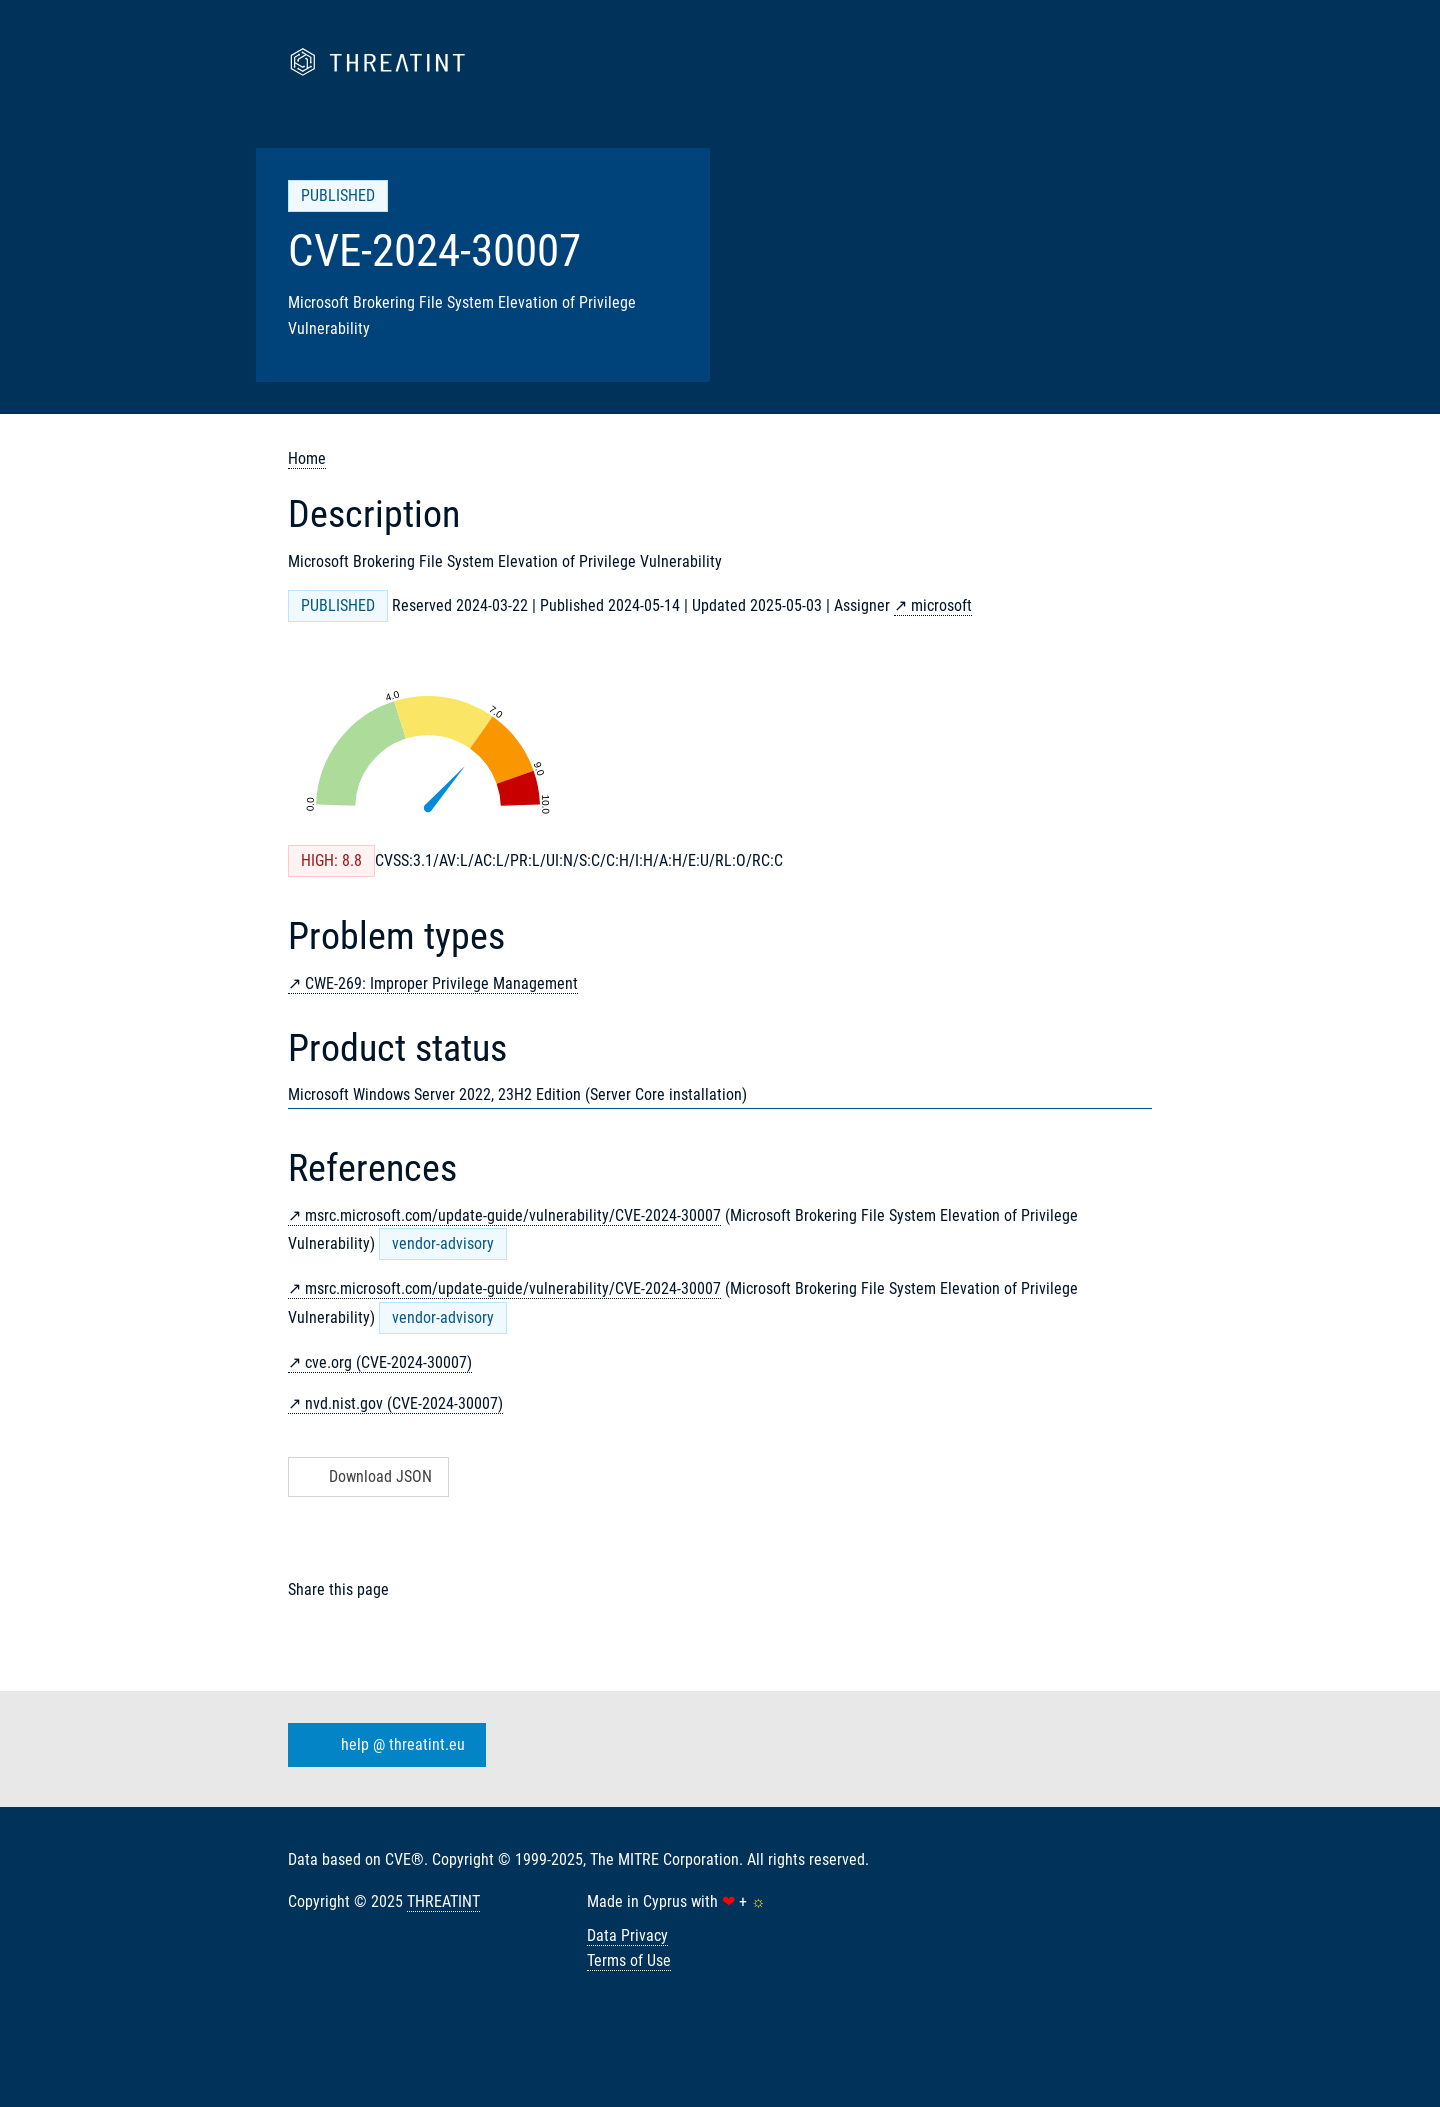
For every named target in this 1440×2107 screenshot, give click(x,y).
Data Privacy (627, 1935)
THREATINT (443, 1901)
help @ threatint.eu (383, 1745)
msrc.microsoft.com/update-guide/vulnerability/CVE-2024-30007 (513, 1215)
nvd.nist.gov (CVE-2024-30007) (404, 1403)
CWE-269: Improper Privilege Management (441, 983)
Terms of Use (629, 1960)
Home (307, 458)
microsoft (941, 605)
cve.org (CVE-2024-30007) (388, 1362)
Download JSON (366, 1476)
